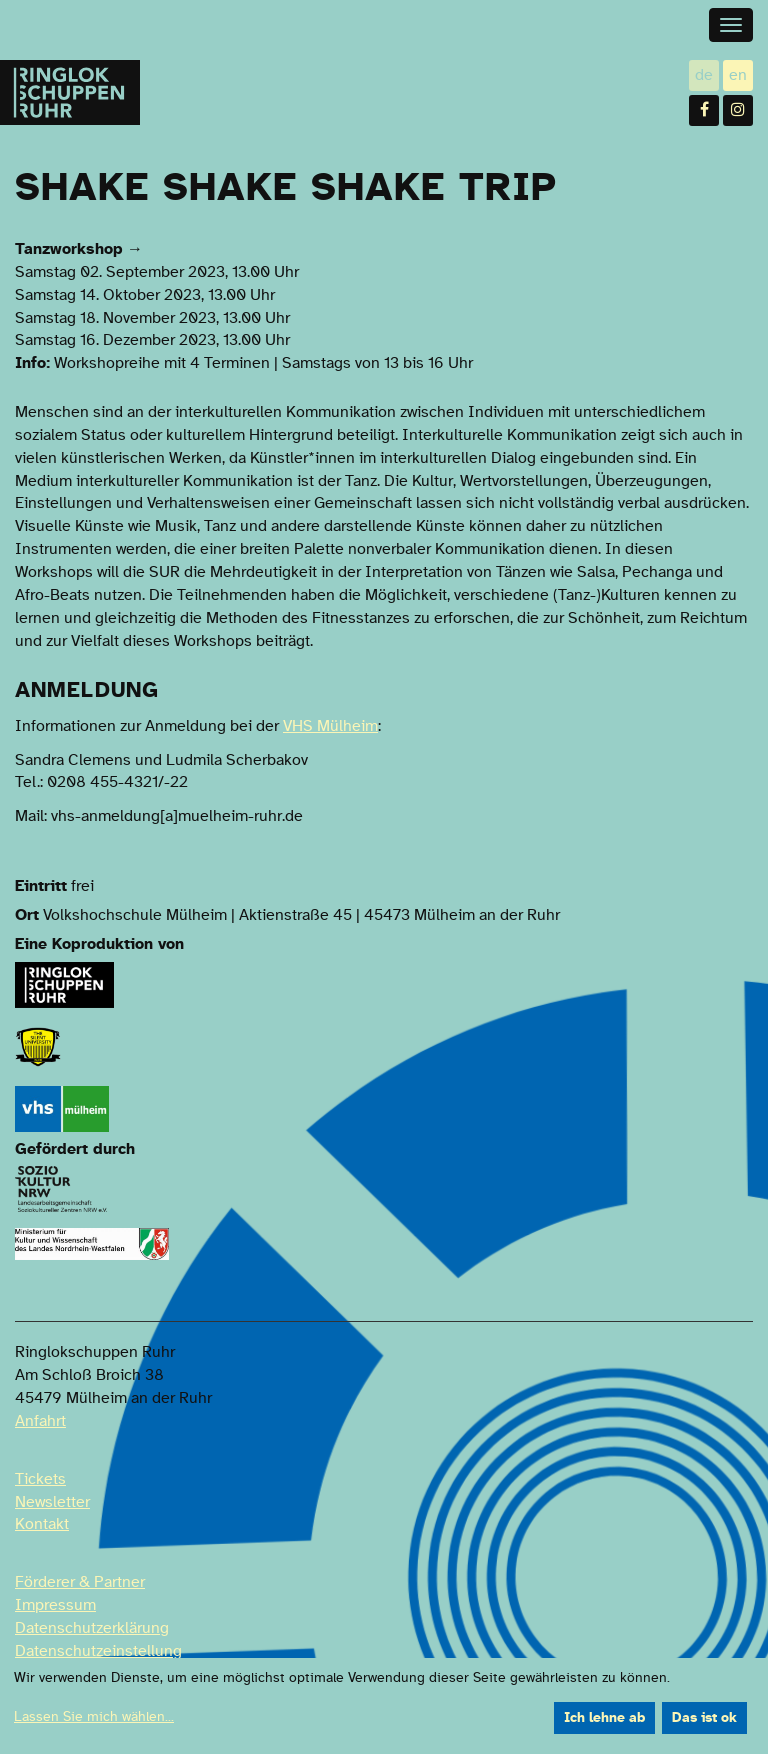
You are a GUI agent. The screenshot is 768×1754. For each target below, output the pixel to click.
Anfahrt (40, 1421)
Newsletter (52, 1502)
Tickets (40, 1479)
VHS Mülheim (330, 726)
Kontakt (42, 1524)
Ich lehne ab (604, 1718)
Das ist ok (704, 1718)
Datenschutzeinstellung (98, 1651)
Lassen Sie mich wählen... (94, 1717)
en (741, 74)
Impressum (55, 1605)
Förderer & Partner (80, 1582)
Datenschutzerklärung (92, 1628)
